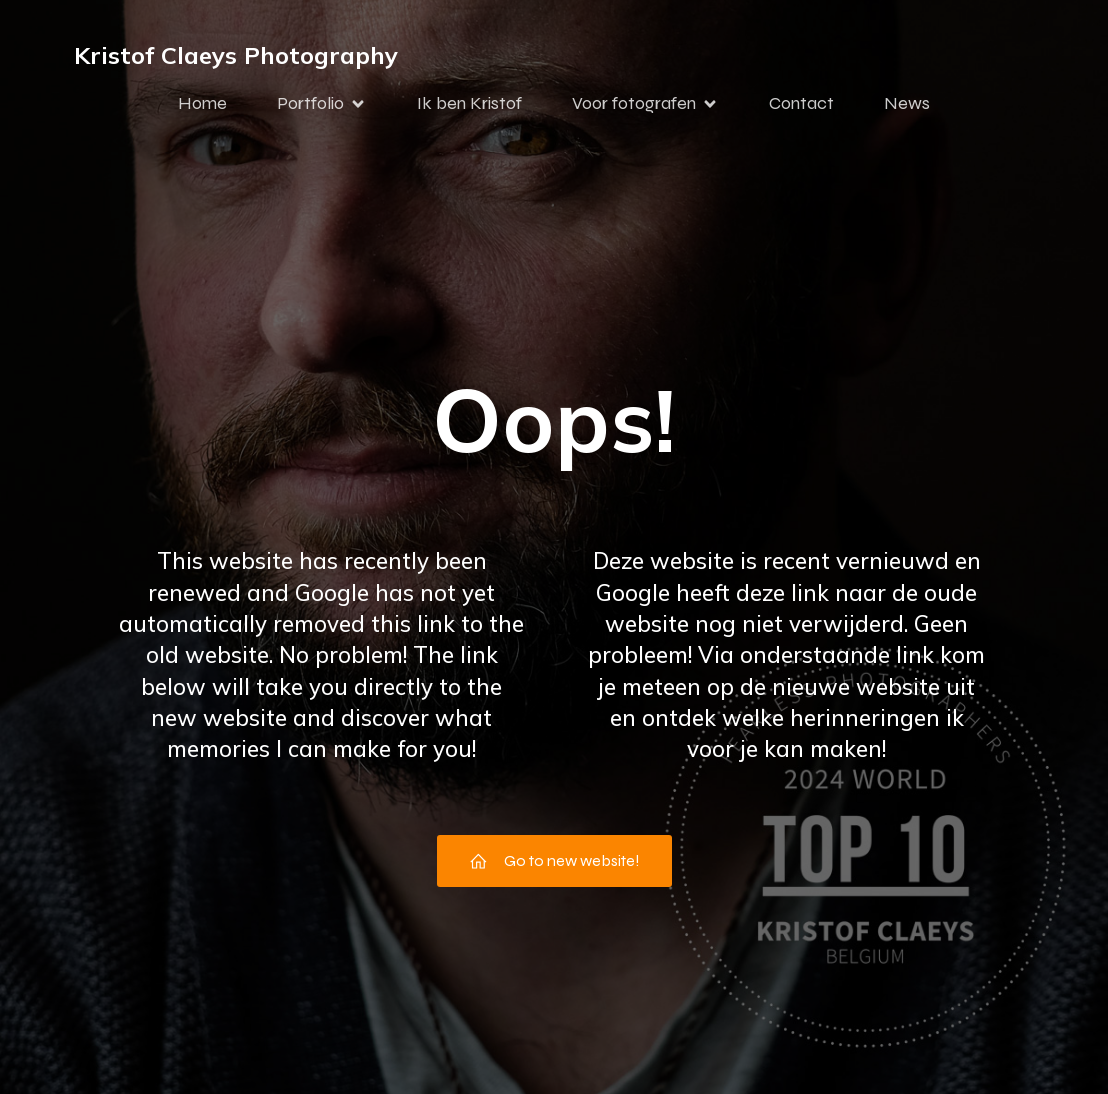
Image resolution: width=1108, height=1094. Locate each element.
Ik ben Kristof (469, 103)
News (907, 103)
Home (202, 103)
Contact (801, 103)
